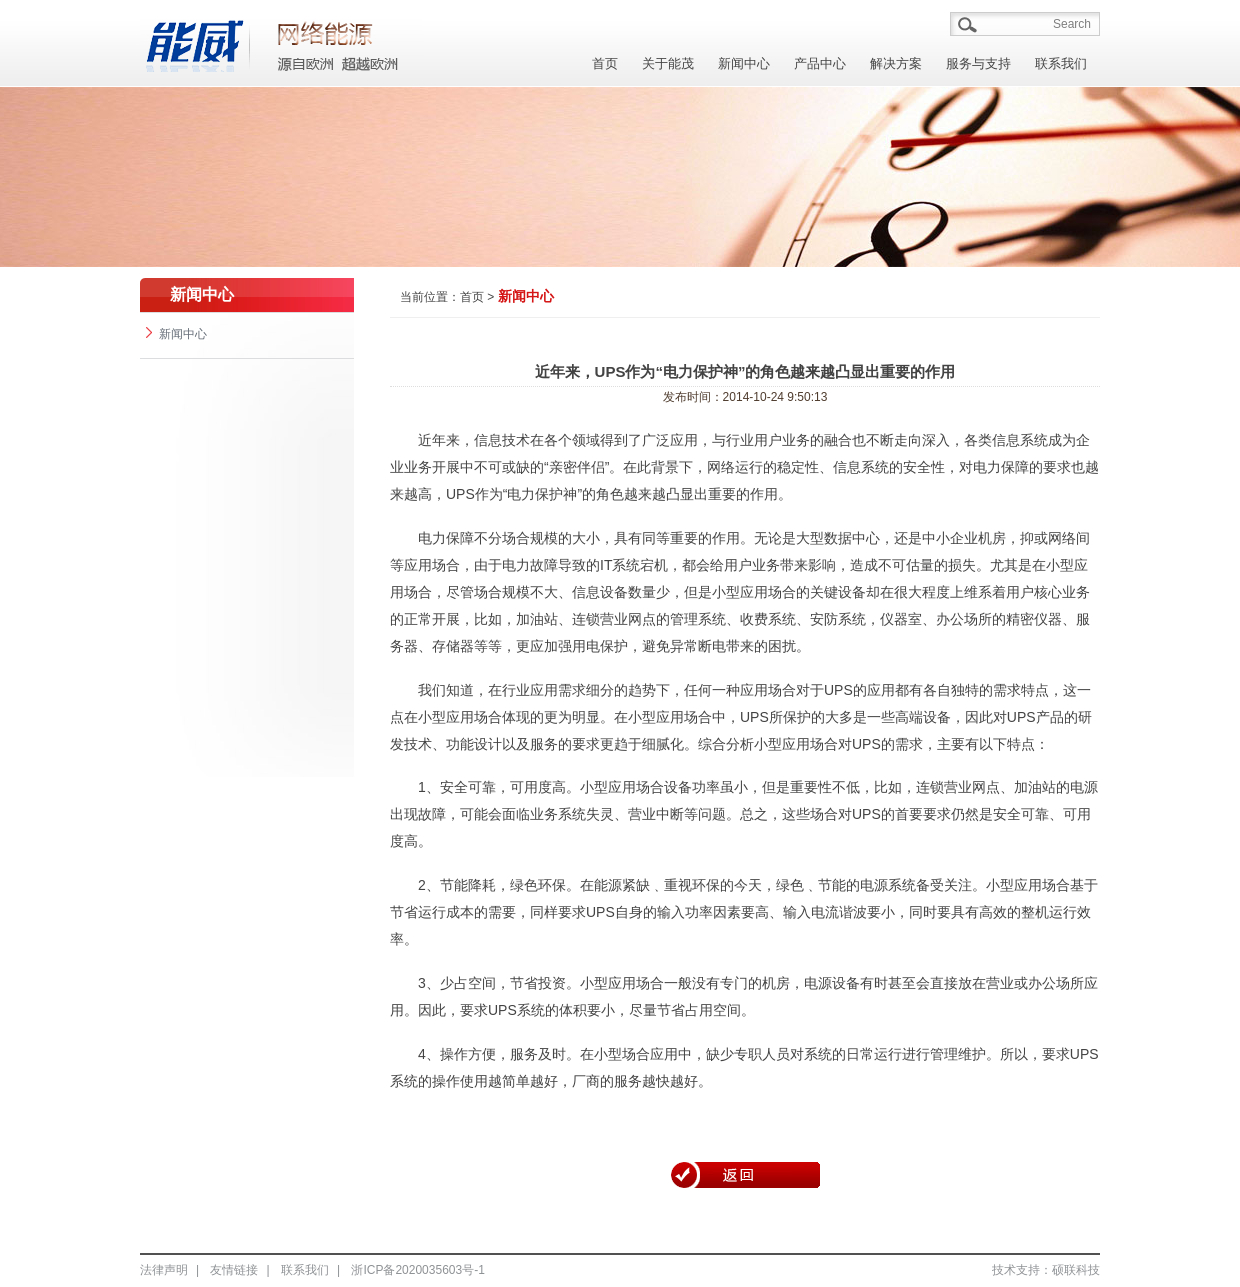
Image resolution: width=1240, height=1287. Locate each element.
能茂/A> (340, 42)
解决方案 (896, 63)
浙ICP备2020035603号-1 (417, 1270)
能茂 (195, 42)
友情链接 (234, 1270)
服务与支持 (978, 63)
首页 (605, 63)
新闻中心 (744, 63)
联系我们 (1061, 63)
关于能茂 (668, 63)
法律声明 (164, 1270)
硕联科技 (1076, 1270)
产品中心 (820, 63)
